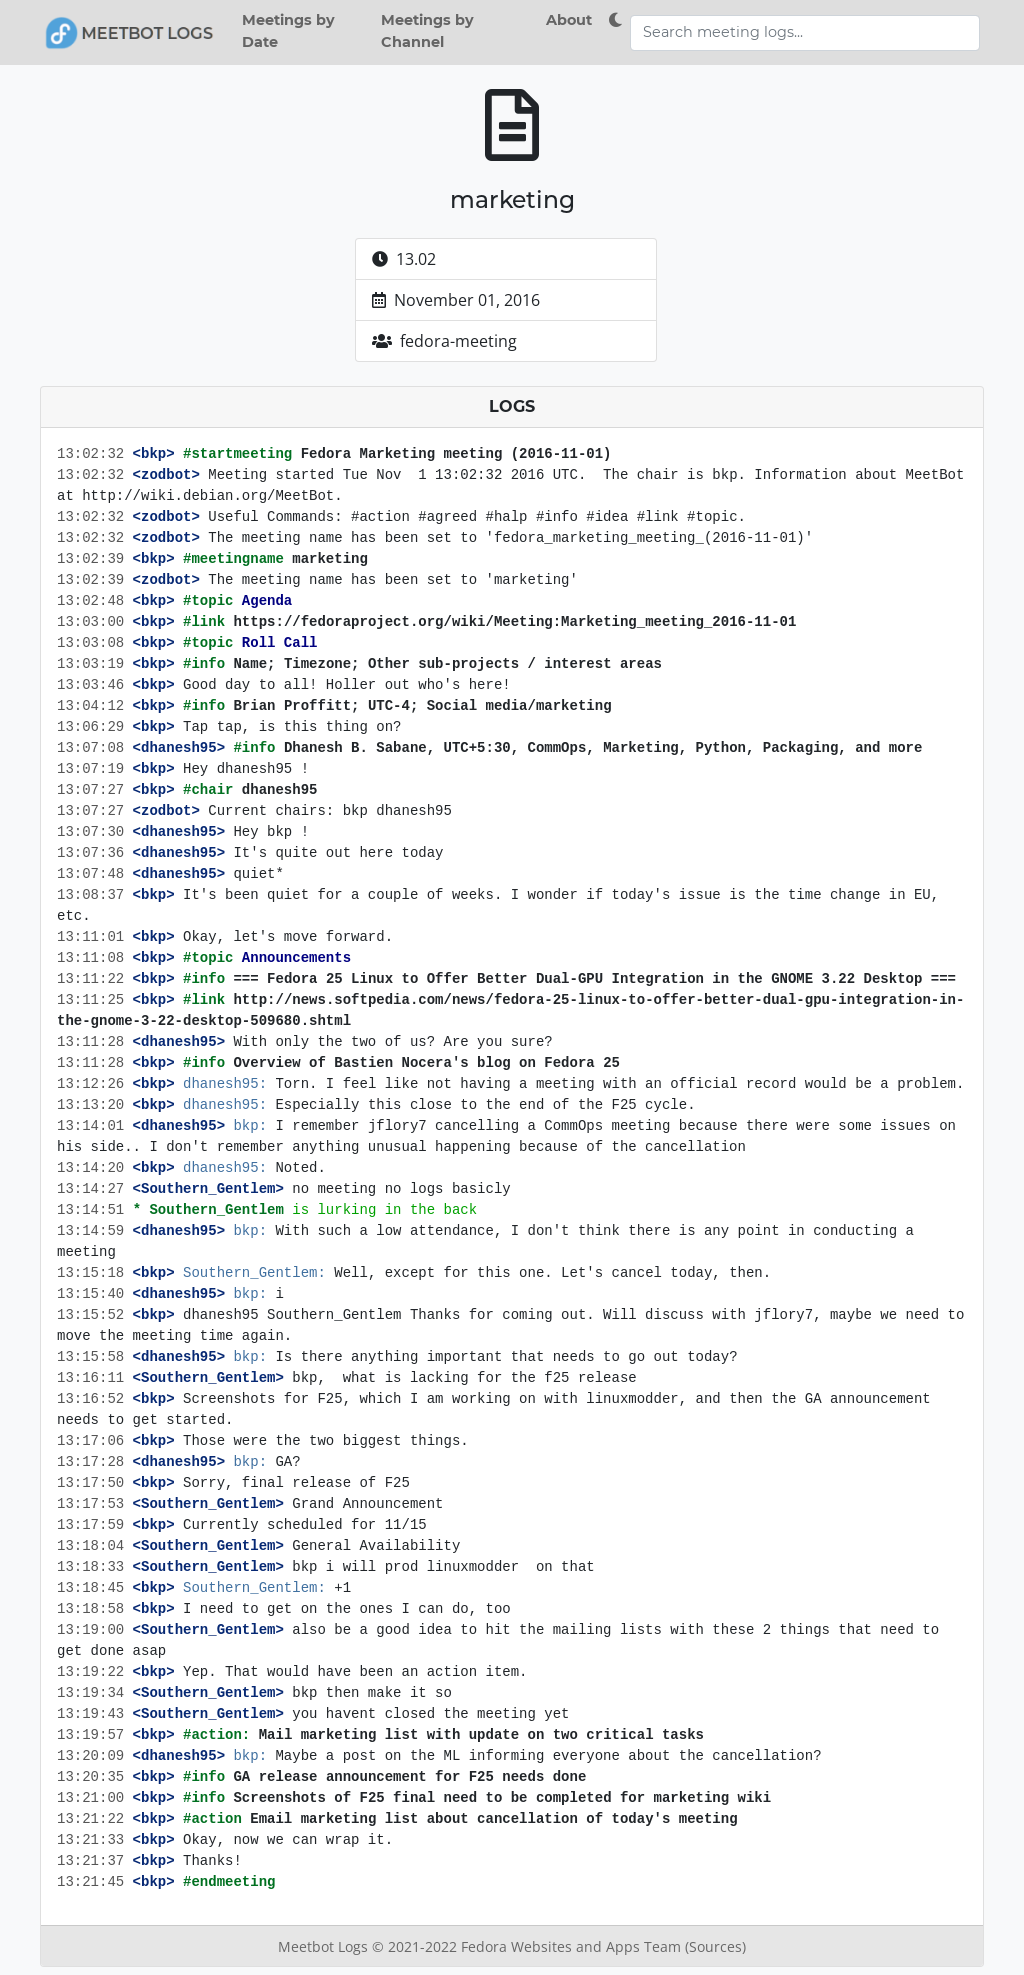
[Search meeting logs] (805, 33)
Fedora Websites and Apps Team (573, 1946)
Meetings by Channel (427, 31)
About (569, 20)
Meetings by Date (288, 31)
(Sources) (715, 1946)
